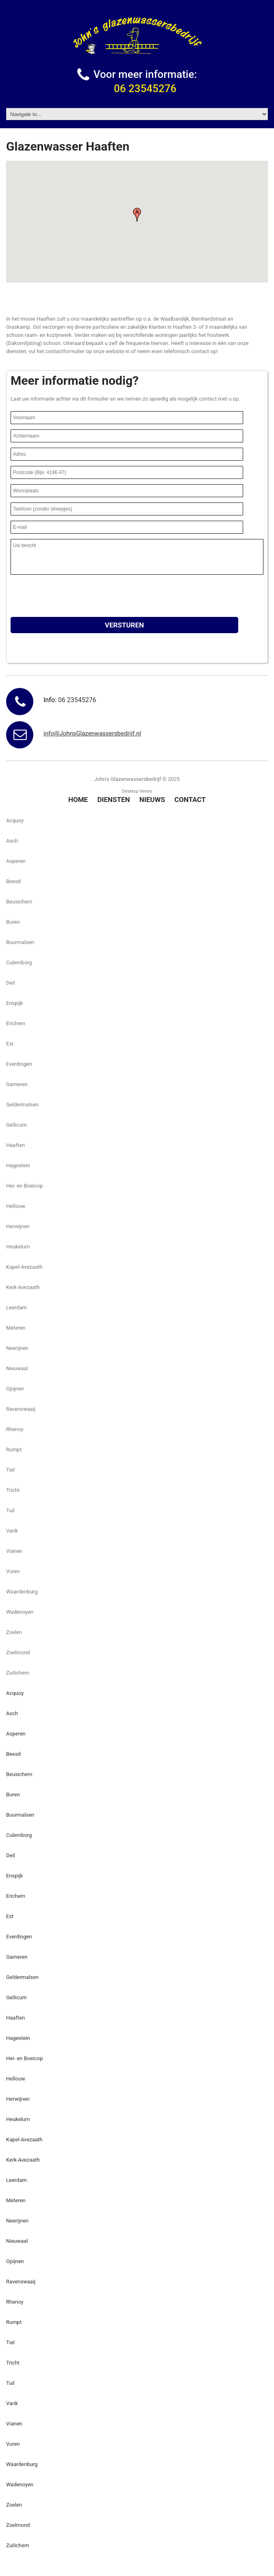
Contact (190, 799)
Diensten (113, 799)
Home (78, 799)
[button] (137, 215)
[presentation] (72, 596)
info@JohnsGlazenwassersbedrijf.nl (92, 733)
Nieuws (152, 799)
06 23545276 (145, 88)
